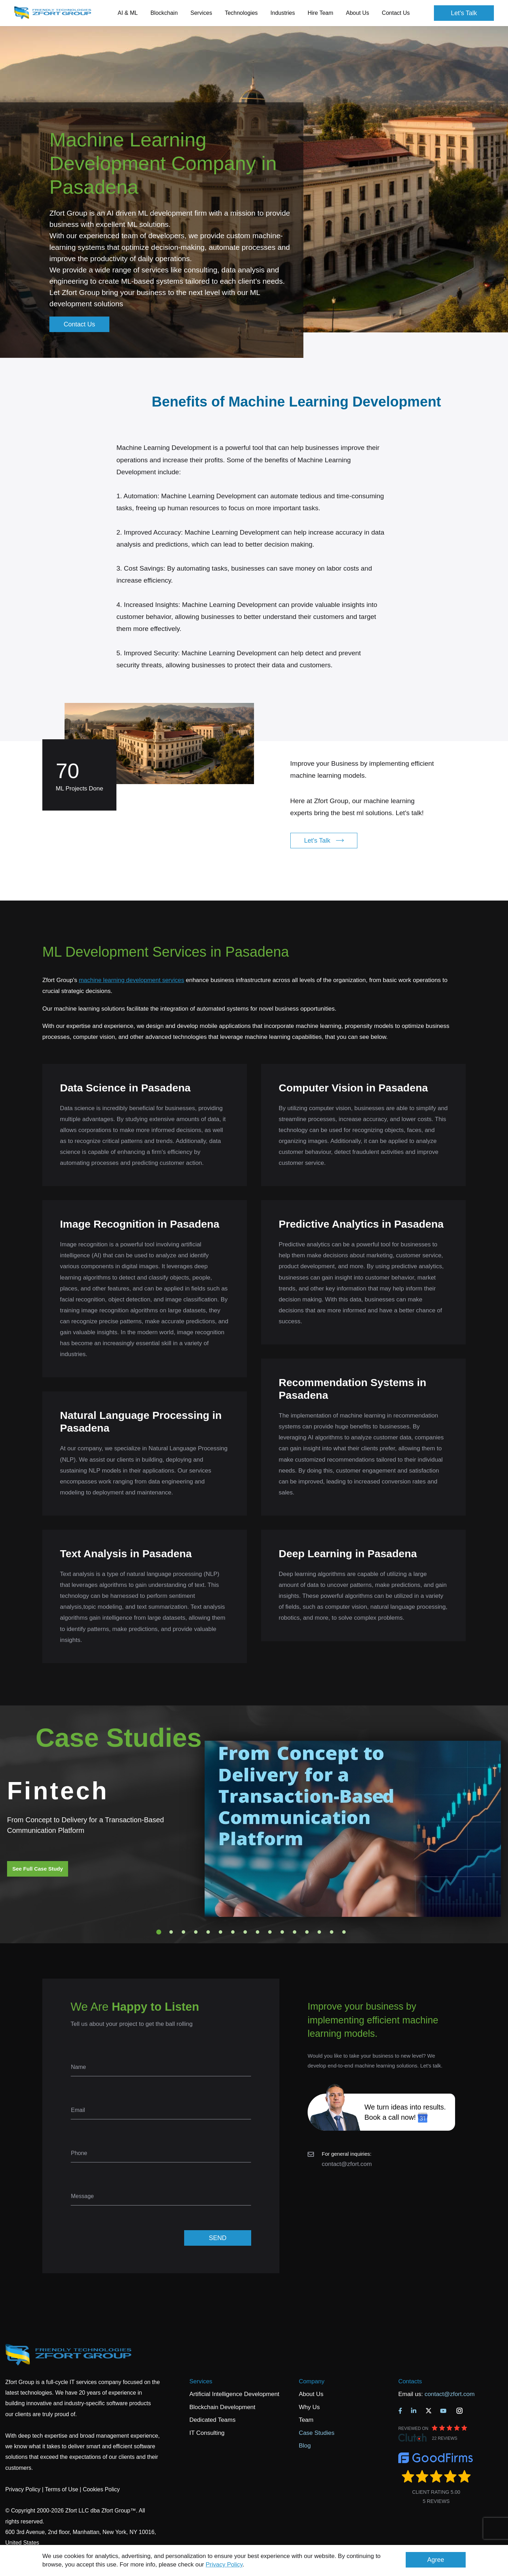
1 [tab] (159, 1932)
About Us (311, 2394)
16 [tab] (344, 1932)
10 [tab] (270, 1932)
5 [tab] (208, 1932)
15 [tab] (331, 1932)
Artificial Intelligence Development (234, 2394)
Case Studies (316, 2433)
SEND (217, 2237)
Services (200, 2381)
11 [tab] (282, 1932)
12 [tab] (294, 1932)
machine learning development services (131, 980)
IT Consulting (207, 2433)
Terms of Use (61, 2489)
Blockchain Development (222, 2407)
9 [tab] (257, 1932)
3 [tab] (183, 1932)
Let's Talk (464, 13)
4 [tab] (196, 1932)
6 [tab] (220, 1932)
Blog (305, 2445)
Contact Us (396, 13)
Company (312, 2381)
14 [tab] (319, 1932)
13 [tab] (307, 1932)
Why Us (309, 2407)
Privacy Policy (224, 2564)
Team (306, 2419)
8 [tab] (245, 1932)
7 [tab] (233, 1932)
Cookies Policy (101, 2489)
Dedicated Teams (212, 2419)
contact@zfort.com (347, 2164)
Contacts (410, 2381)
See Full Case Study (37, 1869)
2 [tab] (171, 1932)
